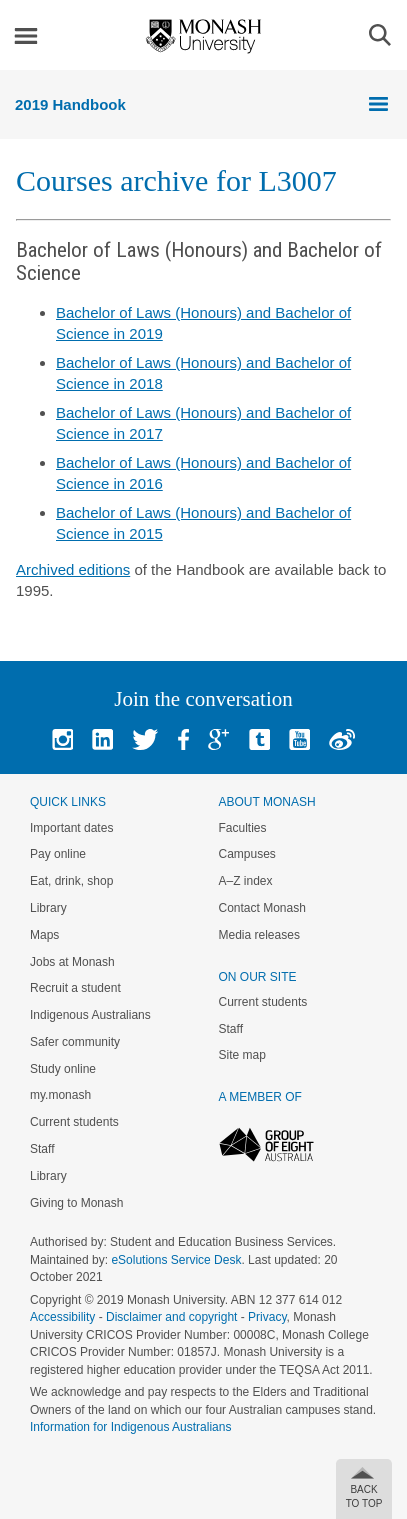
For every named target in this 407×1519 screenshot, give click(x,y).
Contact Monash (262, 908)
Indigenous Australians (90, 1015)
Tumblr (259, 739)
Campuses (247, 854)
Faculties (243, 828)
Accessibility (62, 1317)
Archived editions (73, 569)
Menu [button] (26, 36)
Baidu (342, 739)
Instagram (62, 739)
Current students (74, 1122)
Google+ (218, 739)
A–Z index (246, 881)
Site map (242, 1055)
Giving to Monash (76, 1203)
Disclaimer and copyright (171, 1317)
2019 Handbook (70, 104)
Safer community (75, 1042)
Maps (44, 935)
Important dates (71, 828)
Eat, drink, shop (71, 881)
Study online (63, 1069)
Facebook (183, 739)
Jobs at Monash (72, 962)
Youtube (299, 739)
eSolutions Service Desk (176, 1260)
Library (48, 908)
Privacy (267, 1317)
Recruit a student (75, 988)
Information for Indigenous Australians (130, 1427)
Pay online (58, 854)
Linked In (102, 739)
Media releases (259, 935)
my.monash (60, 1095)
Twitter (145, 739)
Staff (42, 1149)
